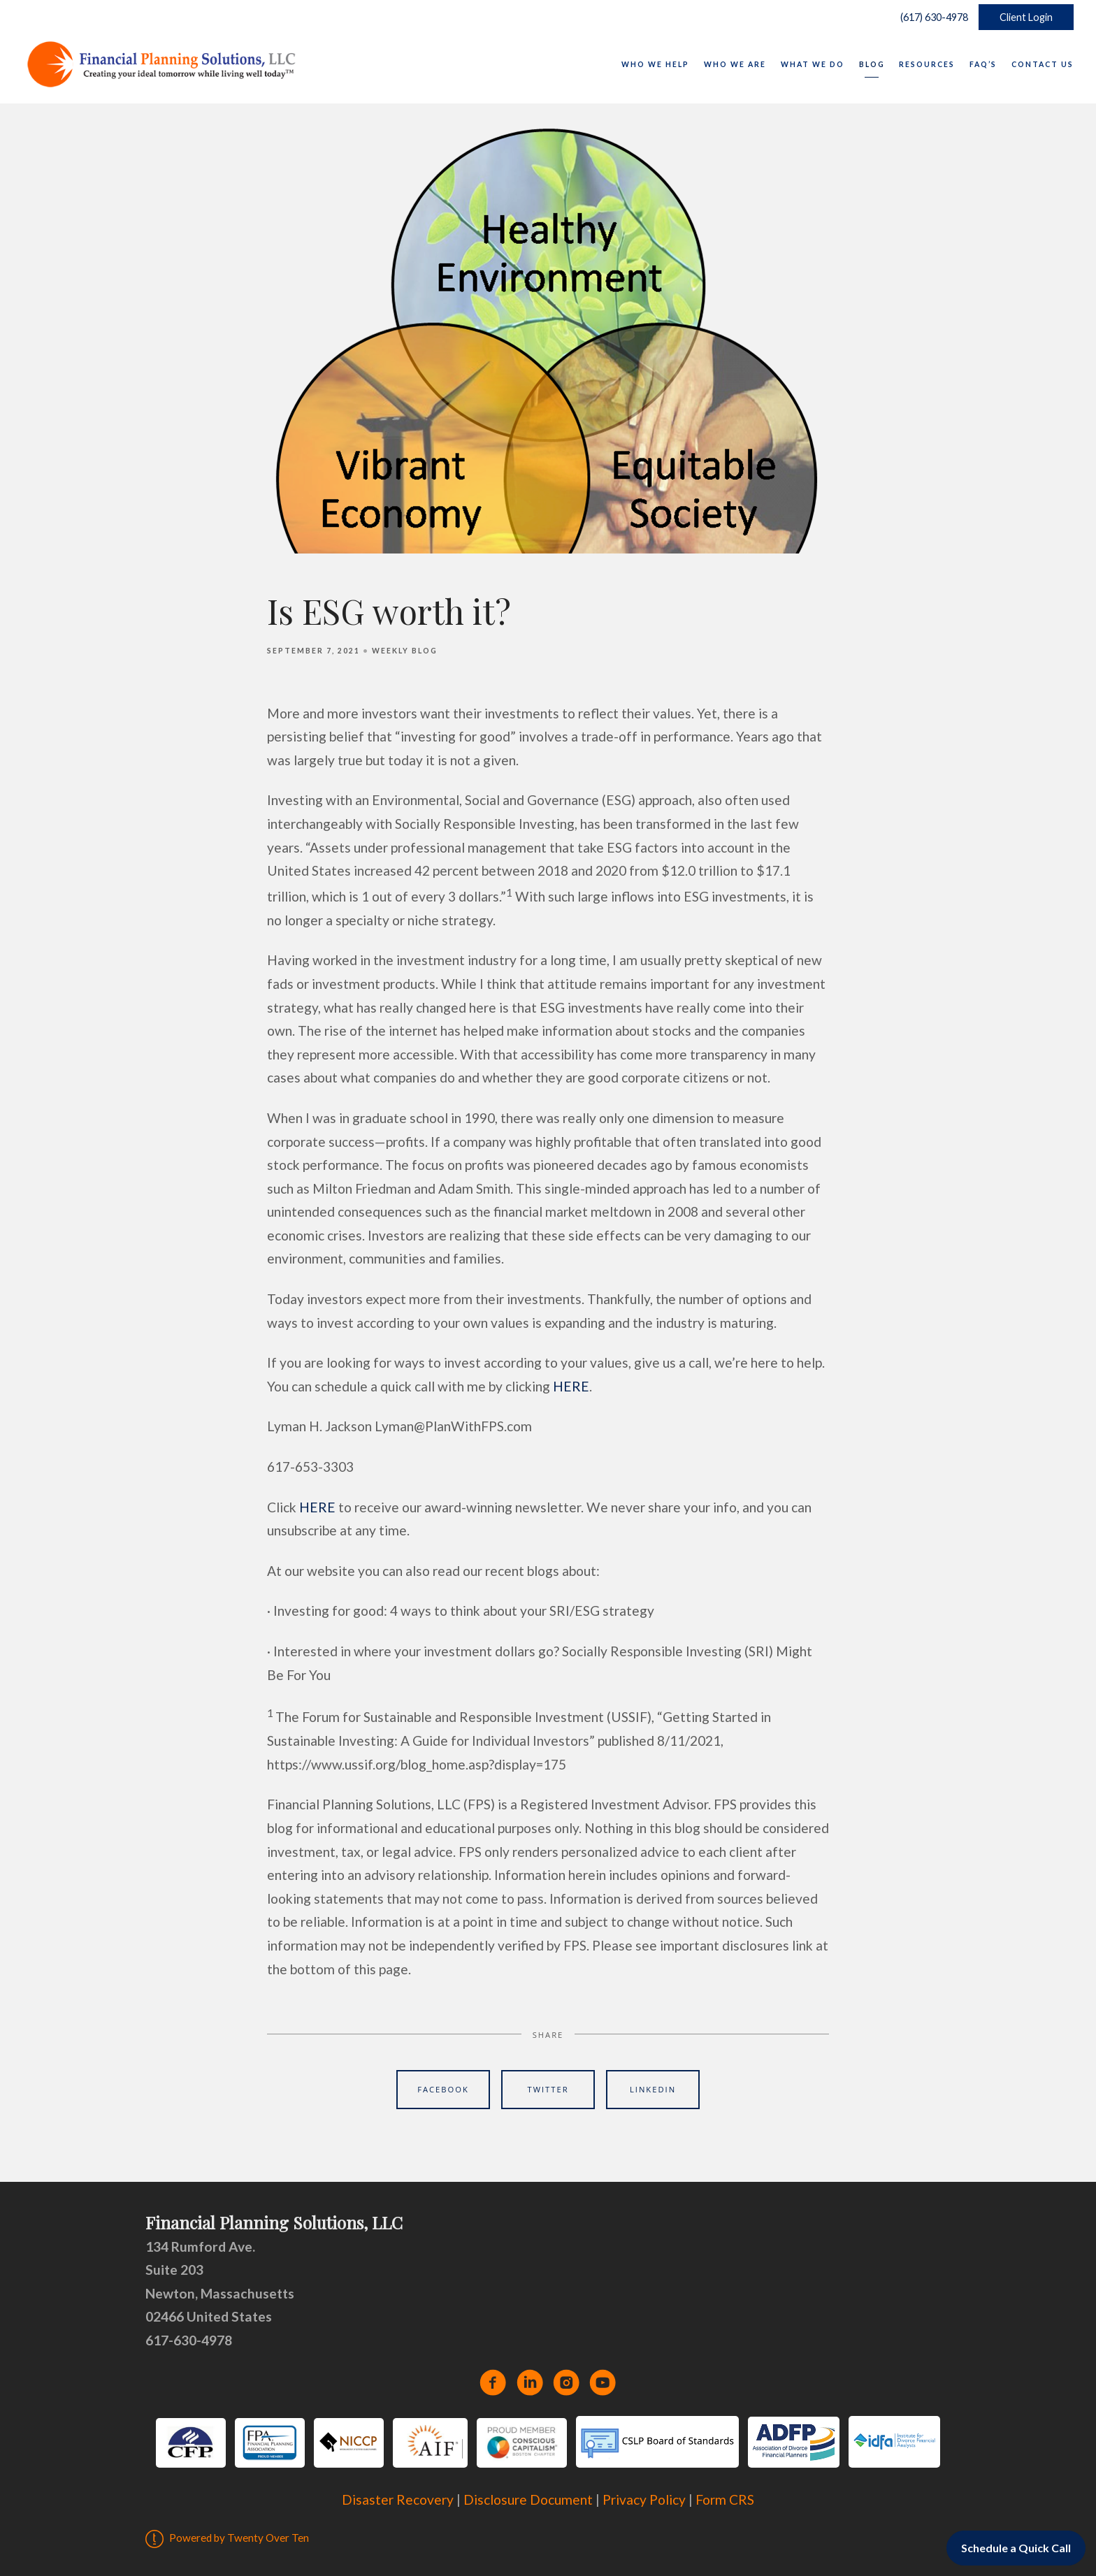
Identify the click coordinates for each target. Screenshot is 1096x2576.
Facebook (443, 2089)
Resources (927, 64)
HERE (571, 1386)
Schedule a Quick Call (1016, 2547)
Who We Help (655, 64)
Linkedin (653, 2089)
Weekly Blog (405, 650)
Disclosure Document (528, 2499)
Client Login (1026, 17)
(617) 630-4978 (931, 17)
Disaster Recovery (398, 2499)
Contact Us (1042, 64)
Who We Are (735, 64)
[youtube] (602, 2382)
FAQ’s (983, 64)
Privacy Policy (644, 2499)
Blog (872, 64)
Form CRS (724, 2499)
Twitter (547, 2089)
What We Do (812, 64)
